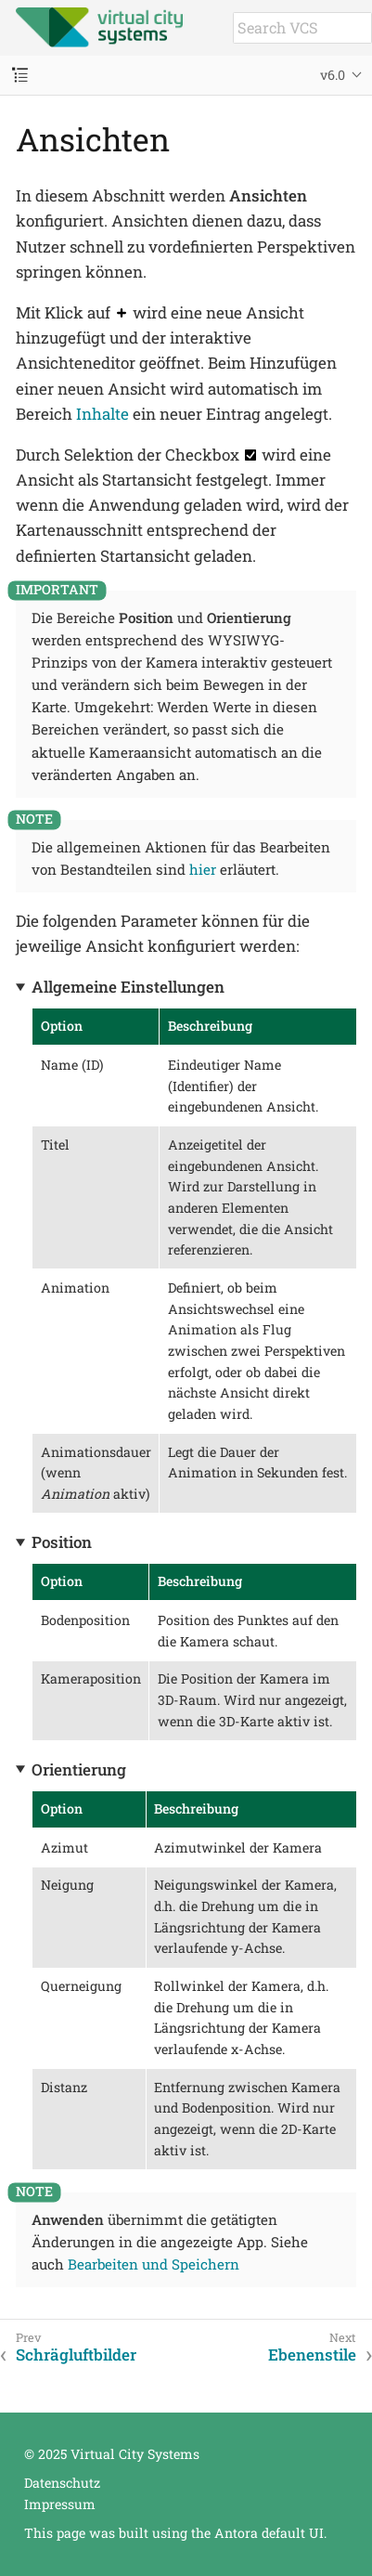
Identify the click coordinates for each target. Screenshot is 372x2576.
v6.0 (332, 75)
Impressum (60, 2504)
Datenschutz (62, 2482)
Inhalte (102, 413)
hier (202, 869)
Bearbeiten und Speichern (153, 2264)
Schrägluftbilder (76, 2355)
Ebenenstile (312, 2355)
